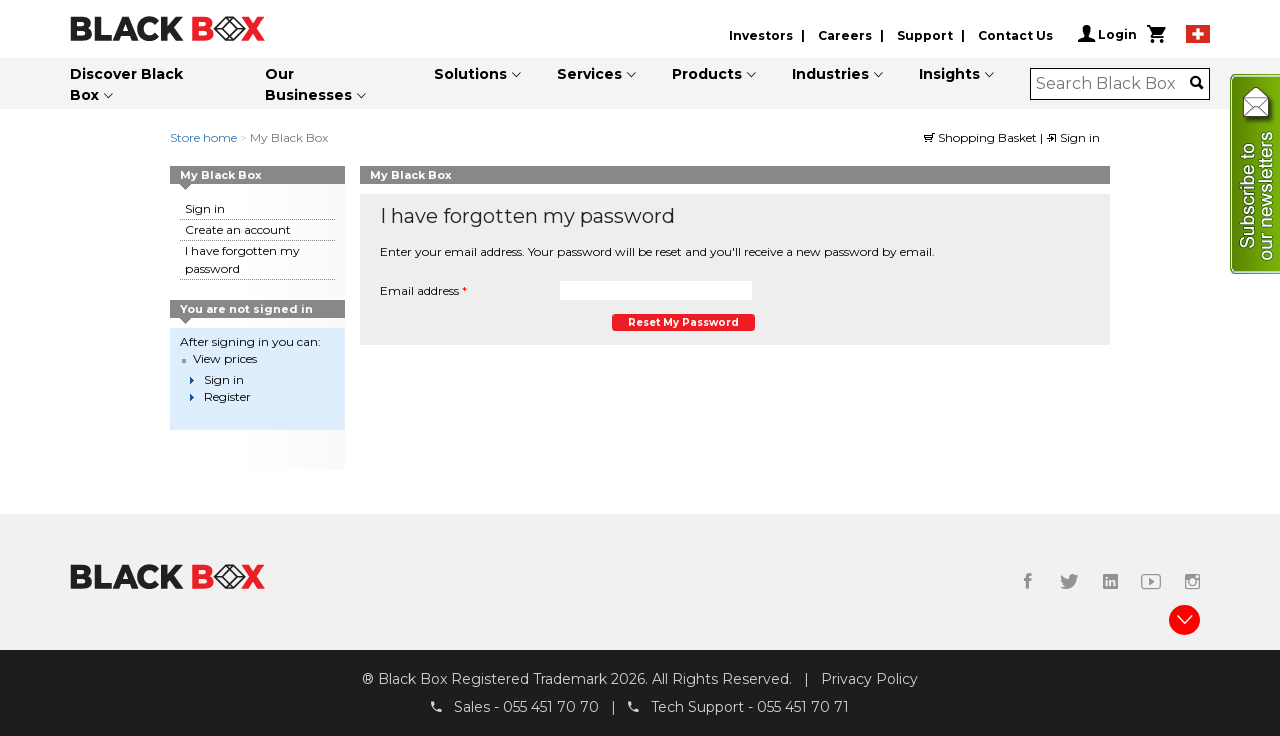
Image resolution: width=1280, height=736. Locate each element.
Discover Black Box (126, 84)
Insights (949, 74)
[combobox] (1113, 84)
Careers (845, 35)
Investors (761, 35)
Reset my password (683, 322)
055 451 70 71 (803, 707)
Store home (203, 137)
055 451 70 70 (551, 707)
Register (227, 396)
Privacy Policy (869, 679)
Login (1107, 34)
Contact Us (1015, 35)
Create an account (238, 229)
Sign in (1073, 137)
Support (925, 35)
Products (707, 74)
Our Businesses (308, 84)
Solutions (470, 74)
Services (589, 74)
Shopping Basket (982, 137)
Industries (830, 74)
